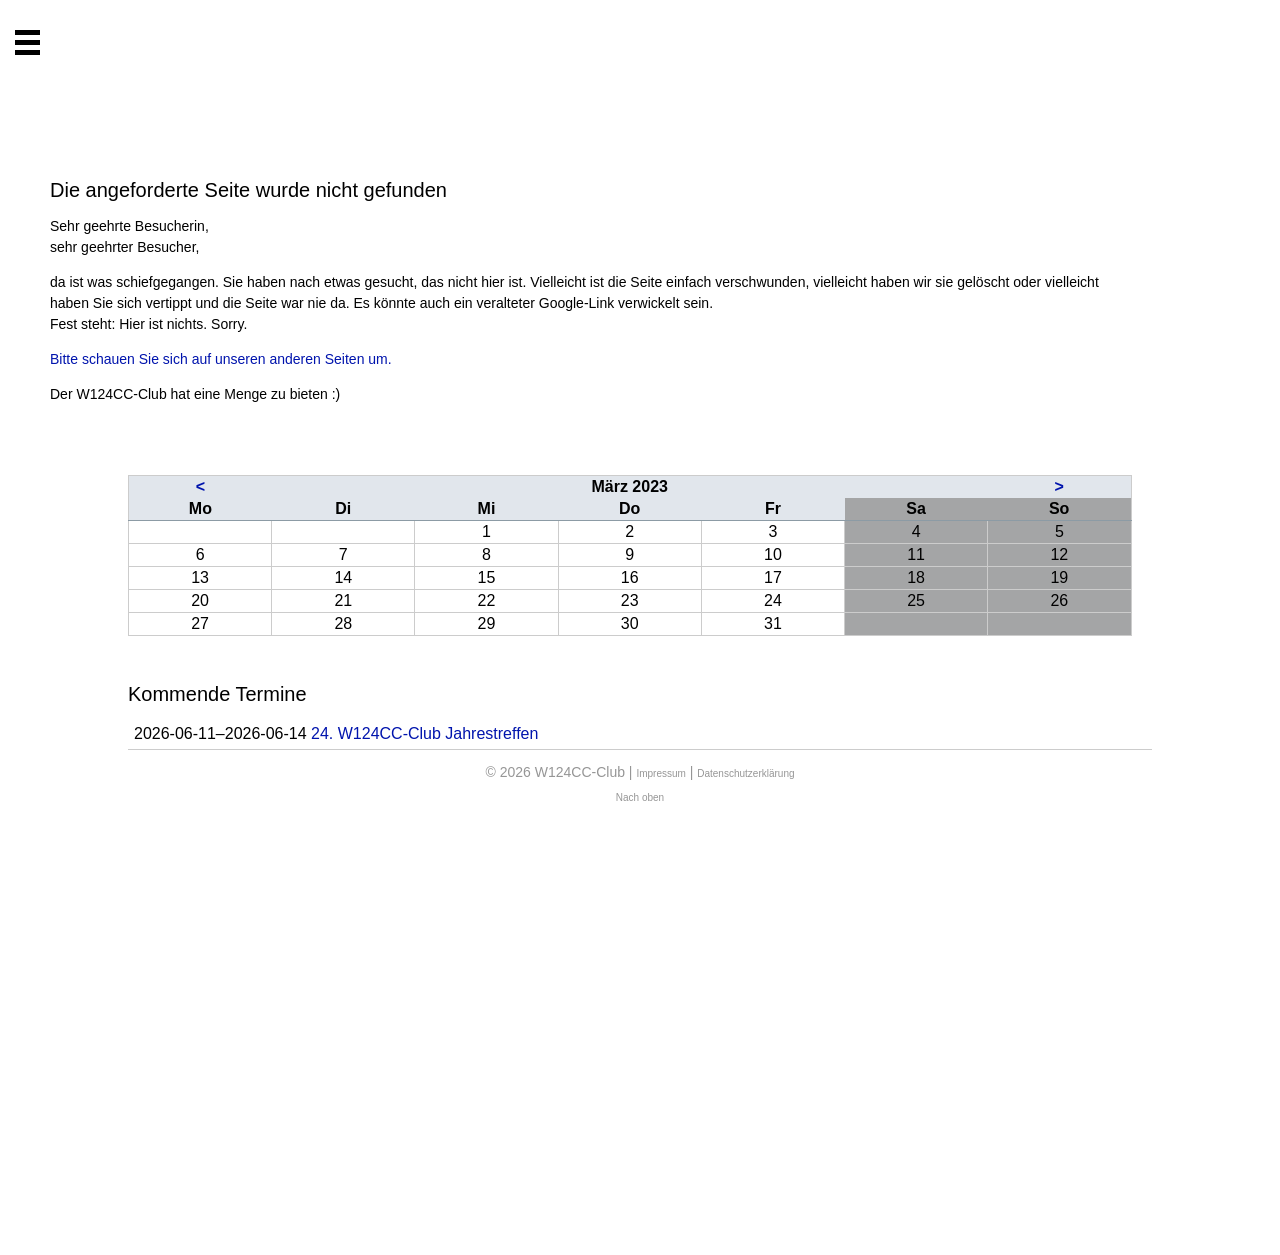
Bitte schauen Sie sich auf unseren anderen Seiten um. (221, 359)
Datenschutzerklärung (745, 773)
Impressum (660, 773)
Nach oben (640, 797)
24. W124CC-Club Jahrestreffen (424, 733)
